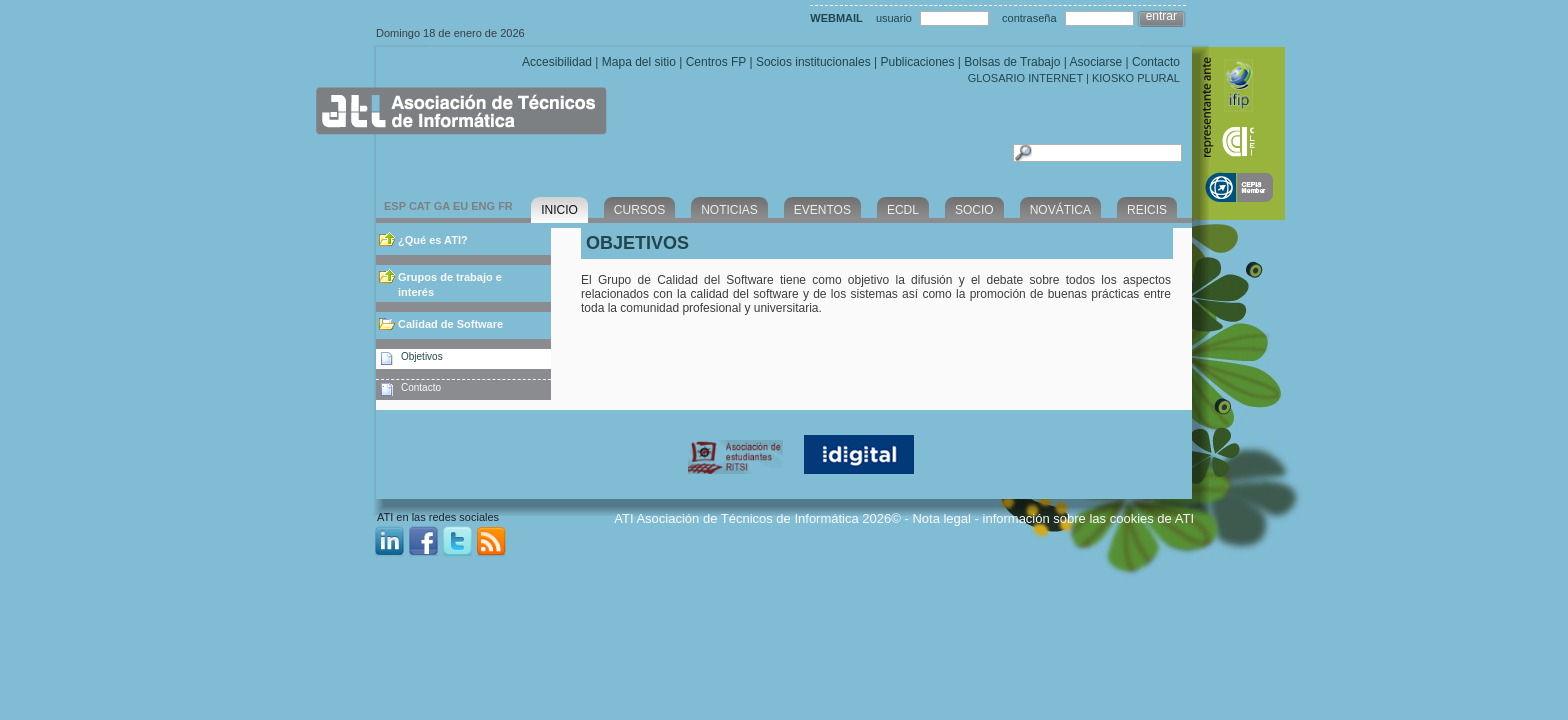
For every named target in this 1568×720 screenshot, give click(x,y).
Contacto (1156, 62)
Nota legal (941, 518)
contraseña (1029, 18)
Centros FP (716, 62)
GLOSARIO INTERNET (1025, 78)
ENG (483, 206)
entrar (1161, 16)
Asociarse (1095, 62)
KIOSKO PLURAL (1136, 78)
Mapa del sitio (639, 62)
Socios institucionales (813, 62)
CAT (420, 206)
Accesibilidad (557, 62)
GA (442, 206)
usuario (894, 18)
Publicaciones (917, 62)
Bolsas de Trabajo (1012, 62)
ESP (395, 206)
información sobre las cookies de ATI (1088, 518)
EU (460, 206)
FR (505, 206)
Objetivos (422, 356)
